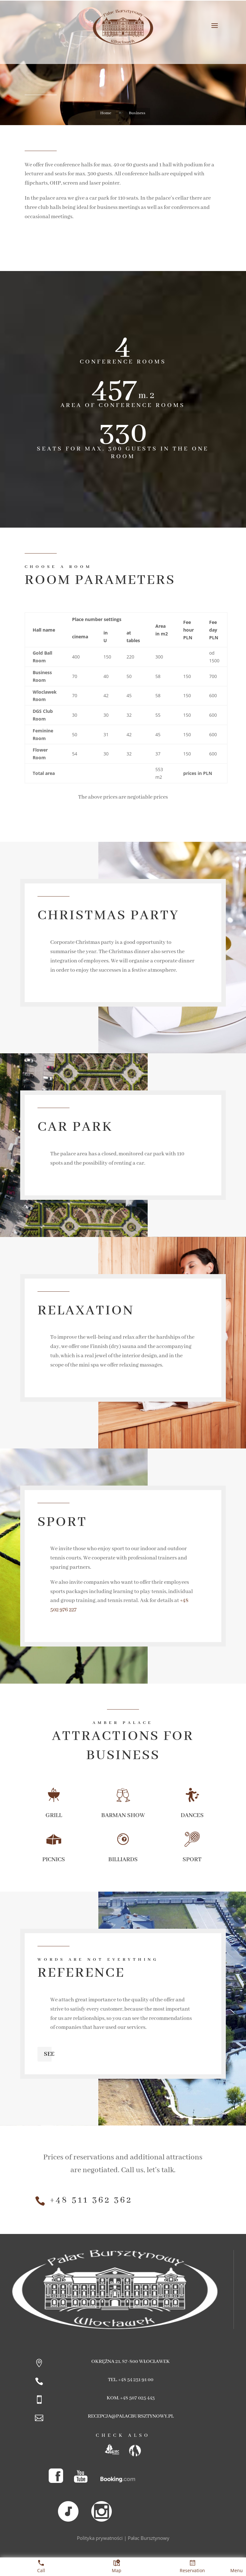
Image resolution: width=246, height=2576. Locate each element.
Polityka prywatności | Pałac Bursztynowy (123, 2538)
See (49, 2054)
